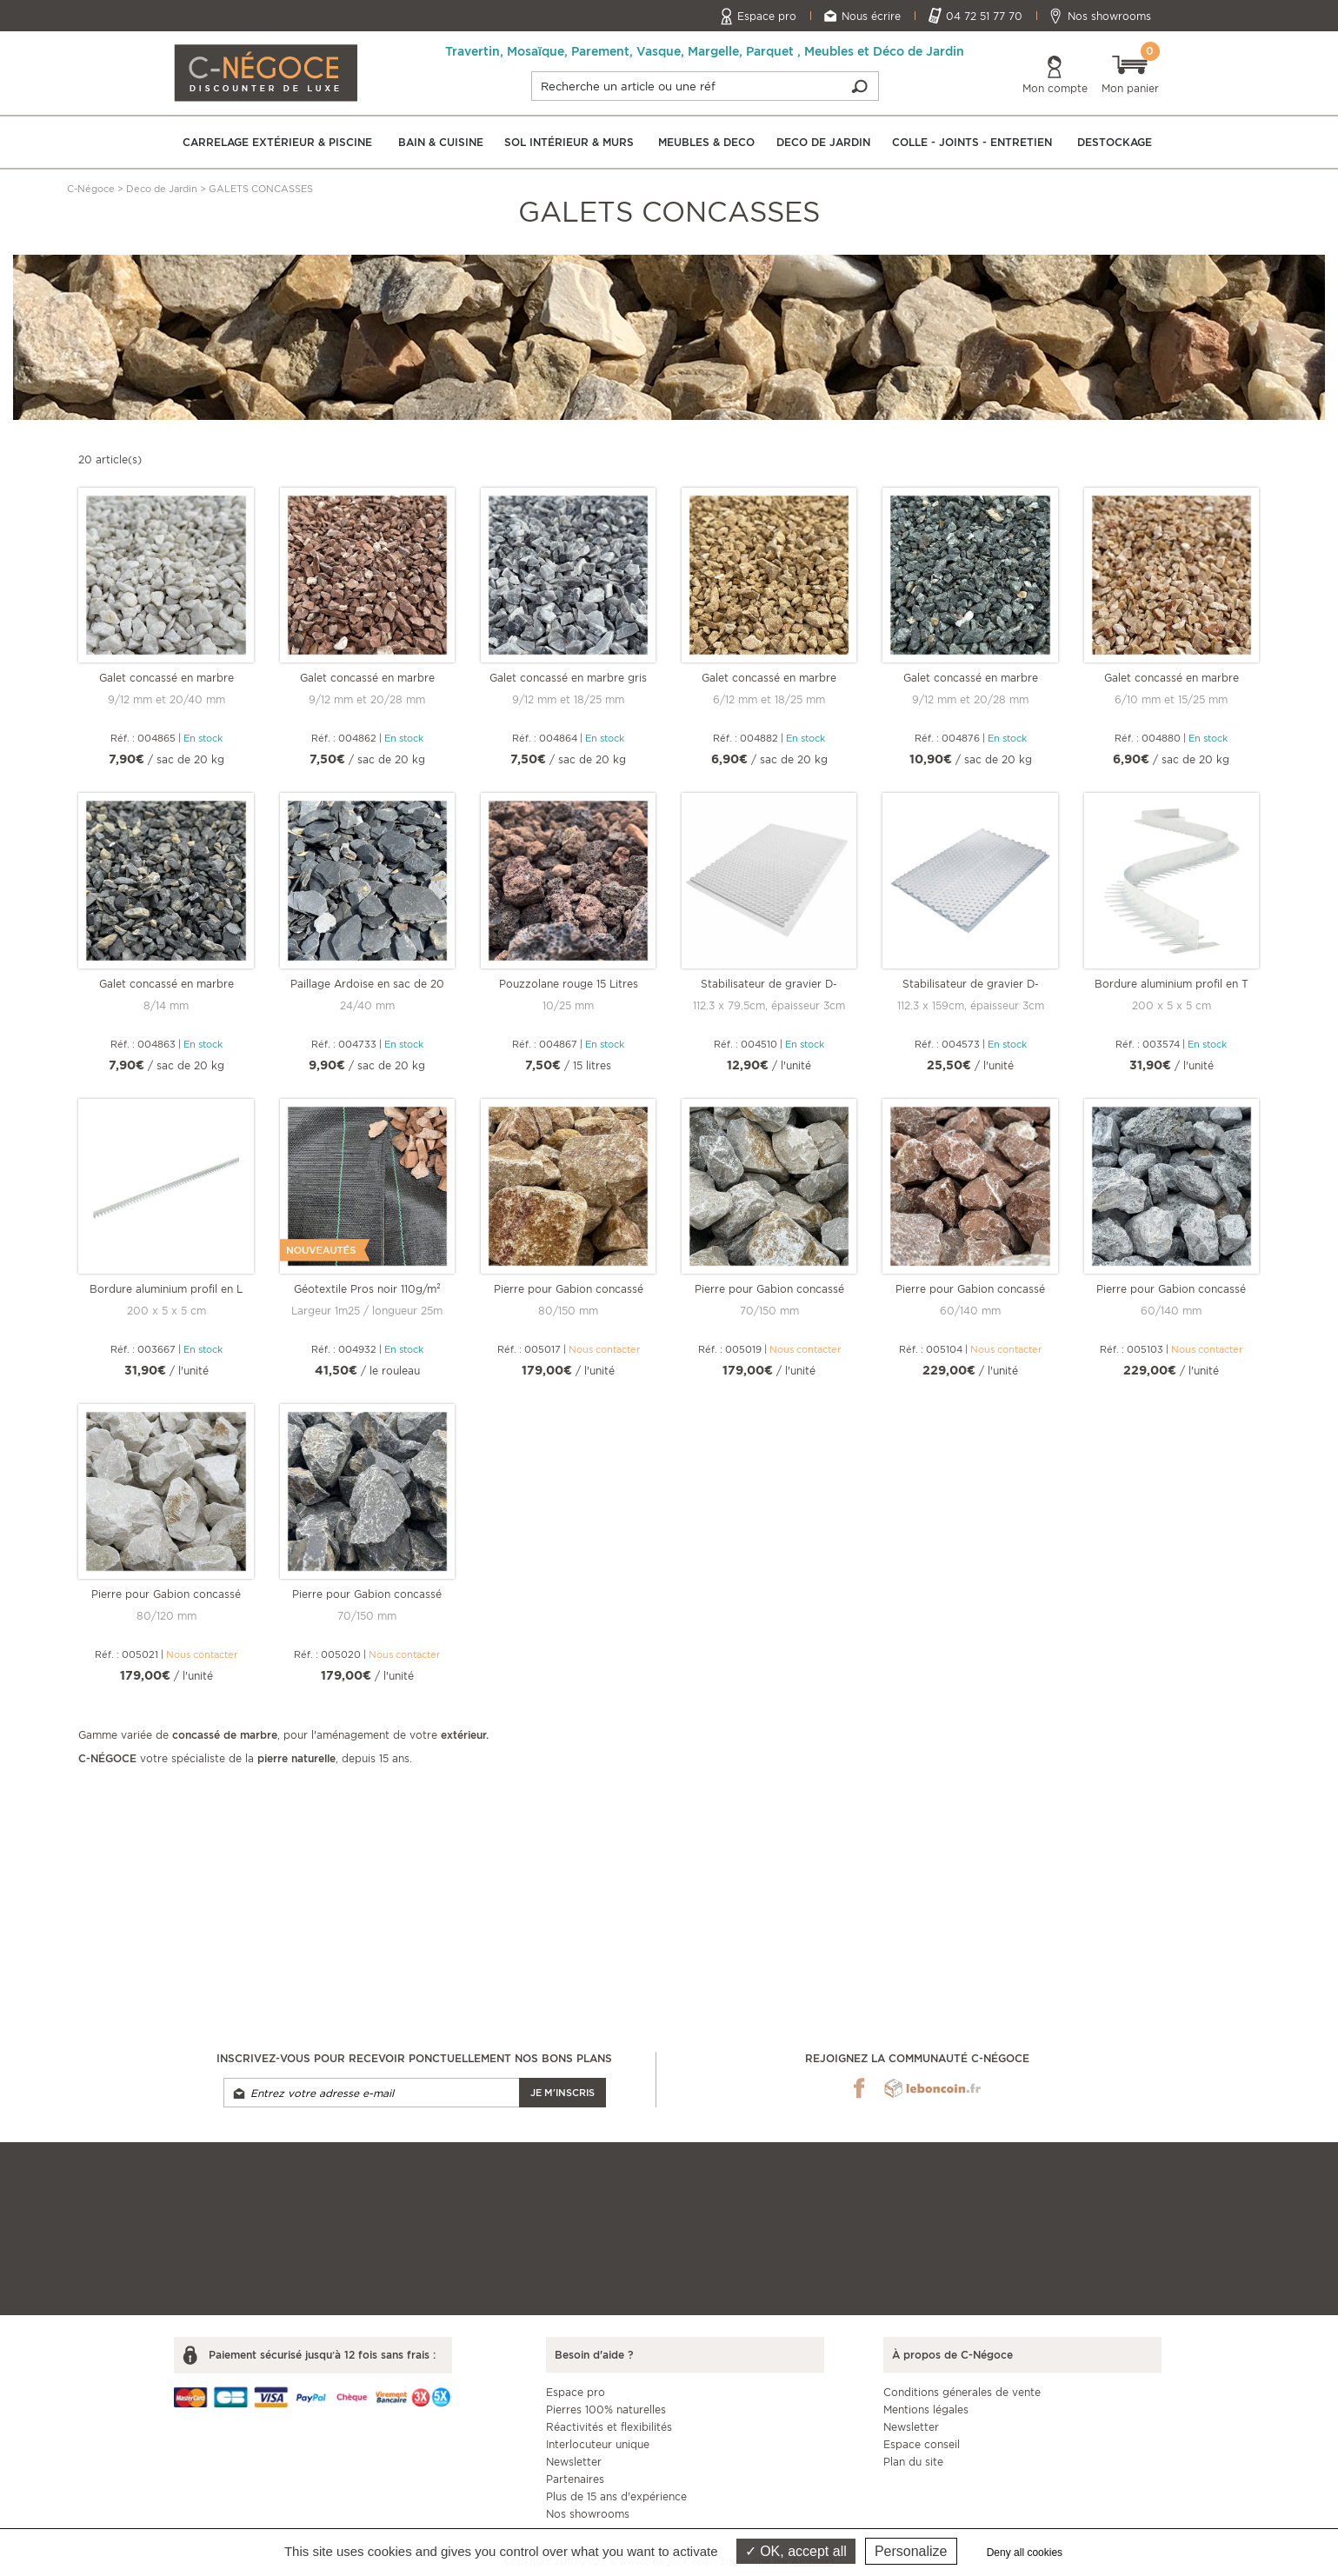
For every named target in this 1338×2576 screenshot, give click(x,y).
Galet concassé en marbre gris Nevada (568, 677)
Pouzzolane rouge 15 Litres (568, 983)
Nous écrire (871, 16)
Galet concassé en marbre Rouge (367, 677)
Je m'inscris (562, 2093)
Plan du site (913, 2461)
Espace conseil (921, 2444)
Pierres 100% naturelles (606, 2409)
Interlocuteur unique (597, 2444)
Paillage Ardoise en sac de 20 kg (367, 983)
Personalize (911, 2551)
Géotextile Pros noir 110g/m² (367, 1288)
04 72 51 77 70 (984, 16)
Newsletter (574, 2461)
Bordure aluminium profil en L (166, 1288)
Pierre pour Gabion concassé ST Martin (568, 1288)
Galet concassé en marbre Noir (166, 983)
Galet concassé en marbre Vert (970, 677)
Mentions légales (926, 2409)
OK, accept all (796, 2551)
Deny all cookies (1024, 2552)
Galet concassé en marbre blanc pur (166, 677)
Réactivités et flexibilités (609, 2426)
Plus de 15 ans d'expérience (616, 2496)
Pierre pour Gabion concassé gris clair (769, 1288)
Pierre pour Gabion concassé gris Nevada (1171, 1288)
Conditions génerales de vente (962, 2392)
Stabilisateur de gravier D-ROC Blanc (769, 983)
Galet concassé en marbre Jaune (769, 677)
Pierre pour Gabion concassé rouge (970, 1288)
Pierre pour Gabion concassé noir (367, 1594)
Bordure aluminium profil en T (1171, 983)
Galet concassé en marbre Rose (1171, 677)
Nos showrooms (1109, 16)
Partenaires (575, 2479)
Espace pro (766, 16)
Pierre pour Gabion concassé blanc (166, 1594)
